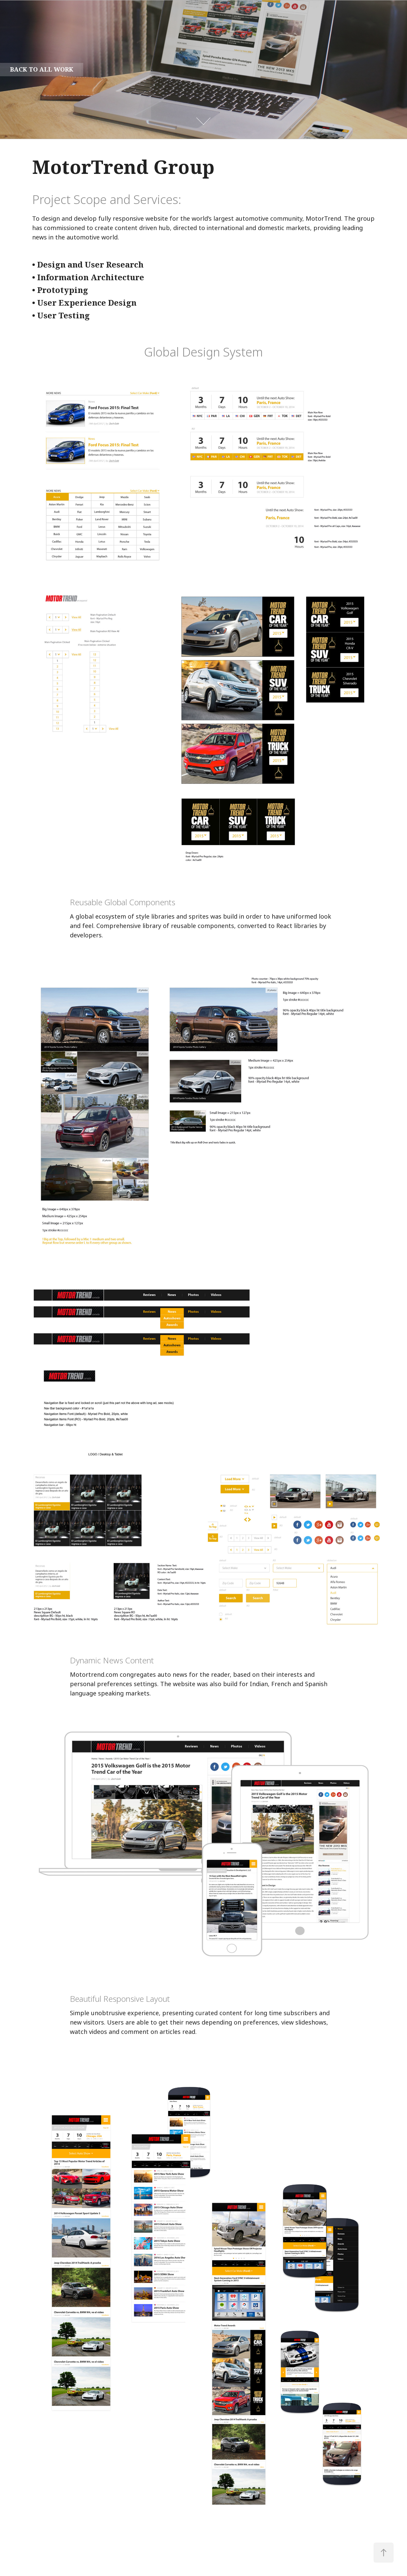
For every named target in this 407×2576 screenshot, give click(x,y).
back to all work (41, 69)
